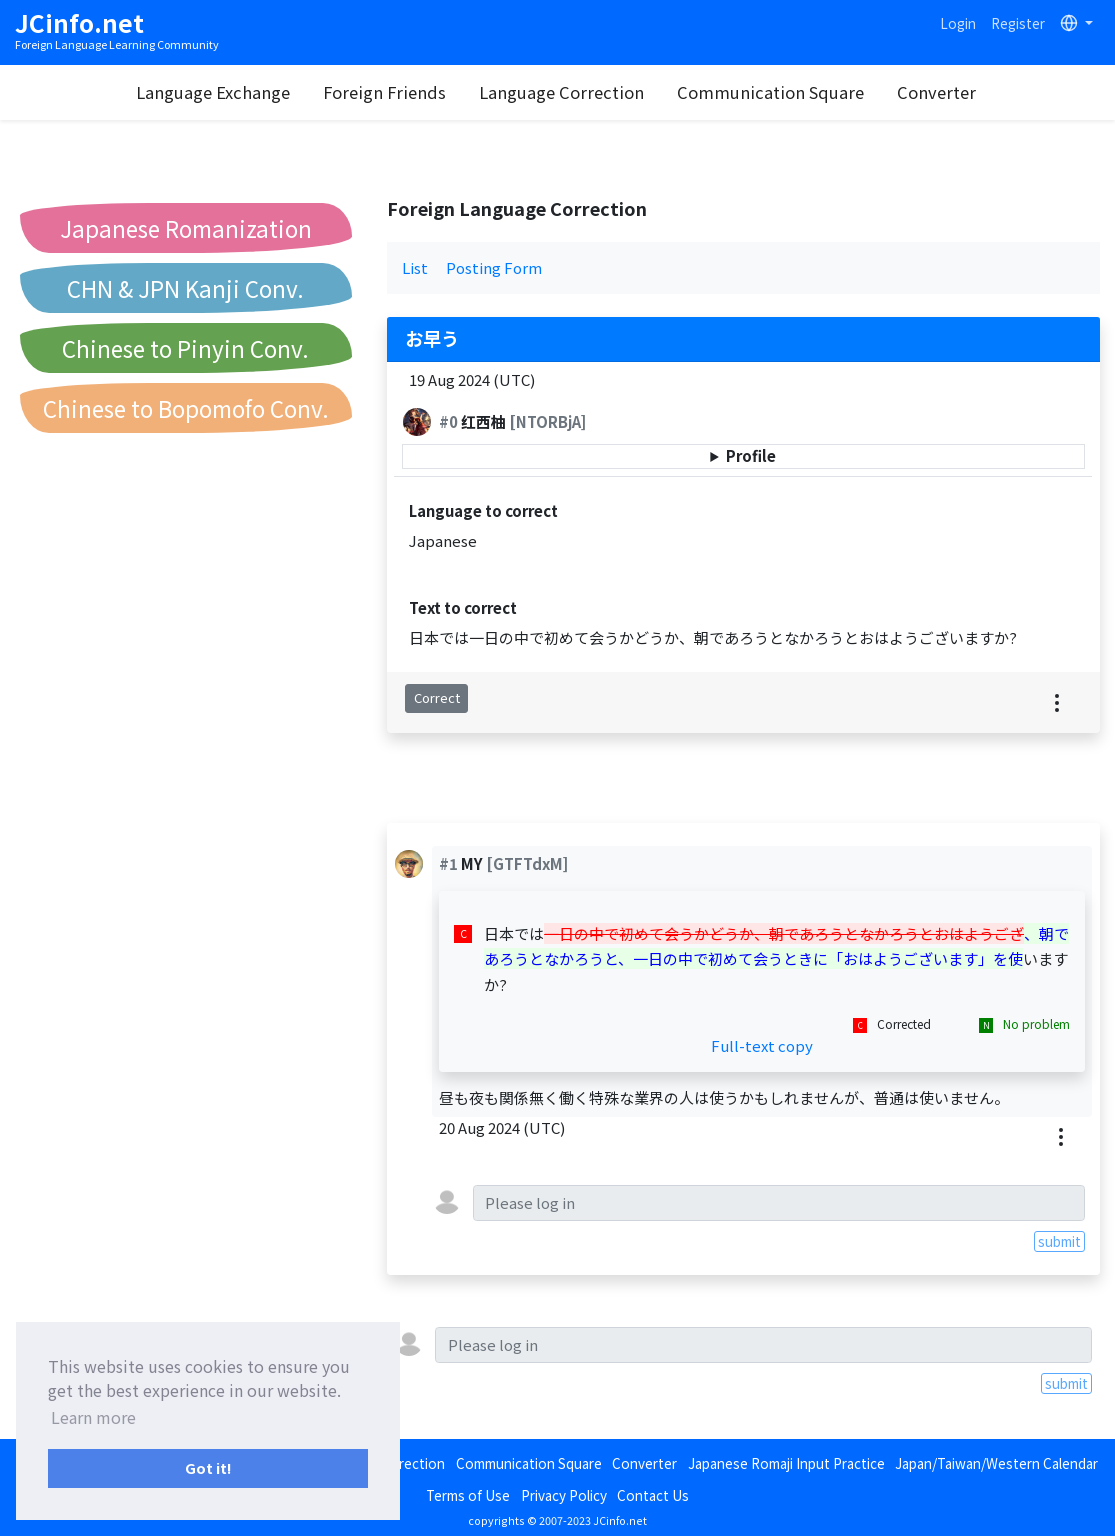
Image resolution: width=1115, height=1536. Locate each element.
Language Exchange (213, 92)
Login (958, 23)
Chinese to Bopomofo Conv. (186, 408)
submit (1059, 1241)
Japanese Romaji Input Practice (786, 1463)
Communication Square (770, 92)
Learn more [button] (93, 1417)
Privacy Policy (564, 1495)
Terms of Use (468, 1495)
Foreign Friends (384, 92)
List (415, 267)
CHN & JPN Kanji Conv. (185, 288)
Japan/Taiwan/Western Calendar (996, 1463)
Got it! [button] (208, 1467)
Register (1018, 23)
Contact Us (653, 1495)
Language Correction (561, 92)
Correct (437, 697)
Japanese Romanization (186, 228)
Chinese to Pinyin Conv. (185, 348)
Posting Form (494, 267)
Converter (936, 92)
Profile (751, 455)
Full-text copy (762, 1045)
